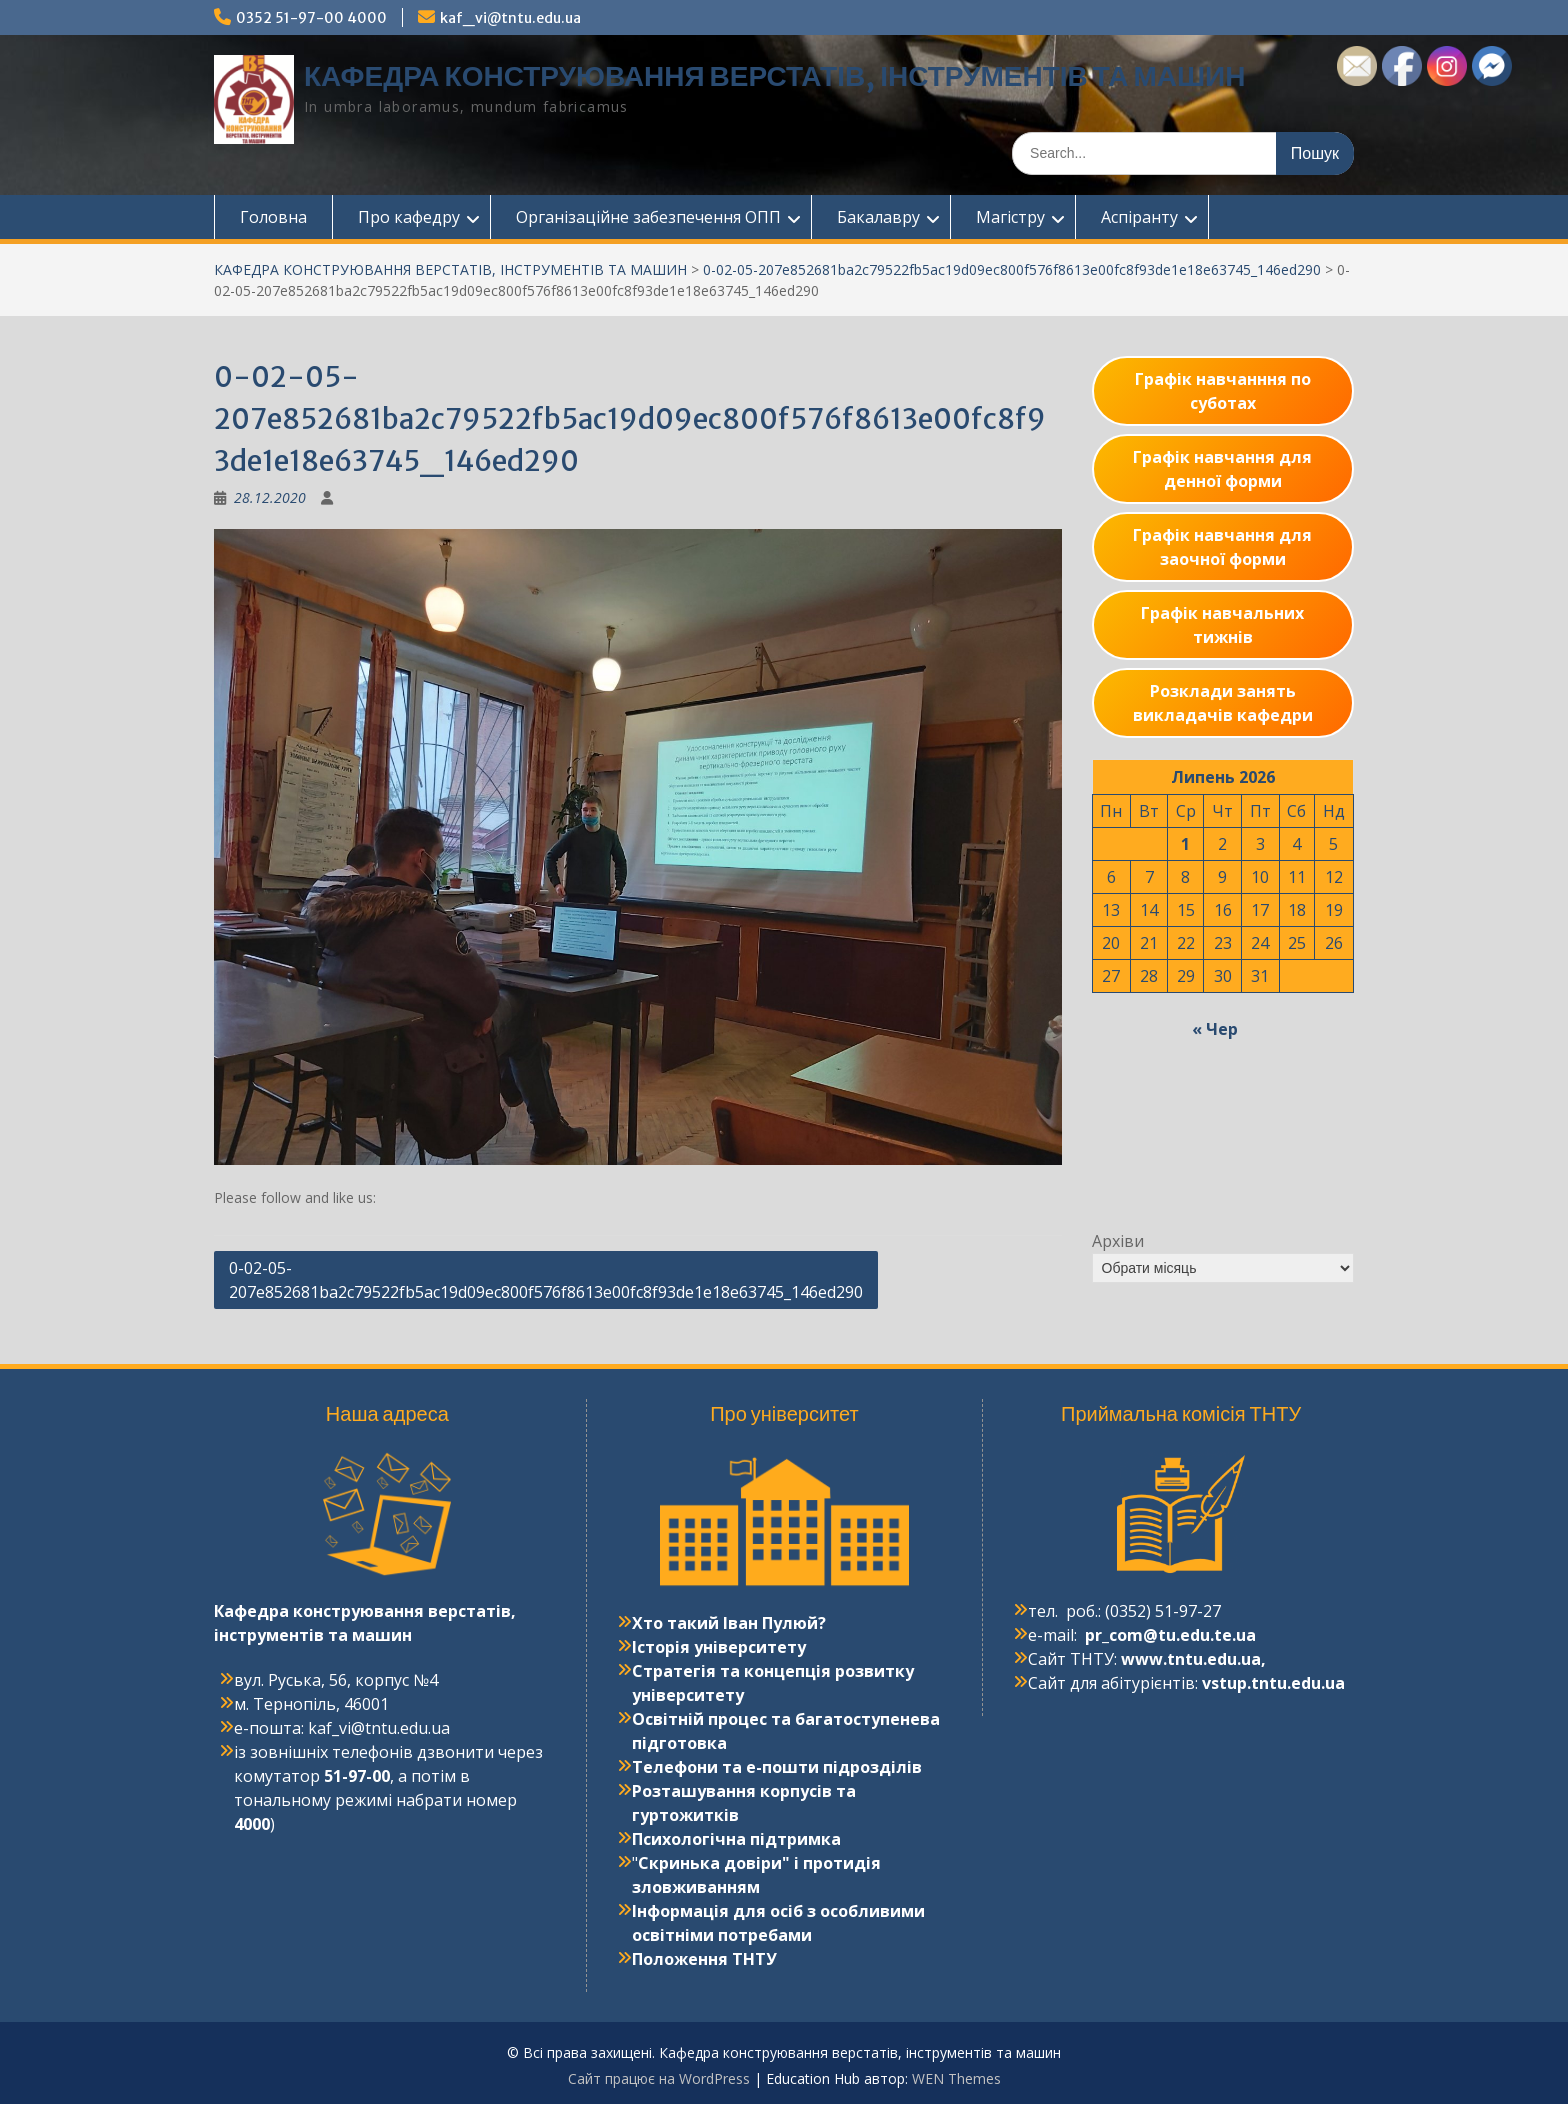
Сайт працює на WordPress (659, 2078)
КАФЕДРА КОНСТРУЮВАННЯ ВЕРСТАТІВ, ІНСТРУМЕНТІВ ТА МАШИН (774, 76)
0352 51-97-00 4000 (311, 18)
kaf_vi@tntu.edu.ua (510, 18)
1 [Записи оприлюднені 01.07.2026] (1185, 844)
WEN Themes (956, 2078)
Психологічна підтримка (736, 1839)
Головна (273, 217)
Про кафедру (409, 217)
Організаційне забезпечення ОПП (648, 217)
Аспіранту (1139, 217)
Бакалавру (878, 217)
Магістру (1010, 217)
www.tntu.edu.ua (1191, 1659)
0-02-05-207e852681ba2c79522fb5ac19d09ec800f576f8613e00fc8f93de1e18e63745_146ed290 (1012, 269)
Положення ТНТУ (704, 1959)
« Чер (1215, 1029)
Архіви (1118, 1241)
